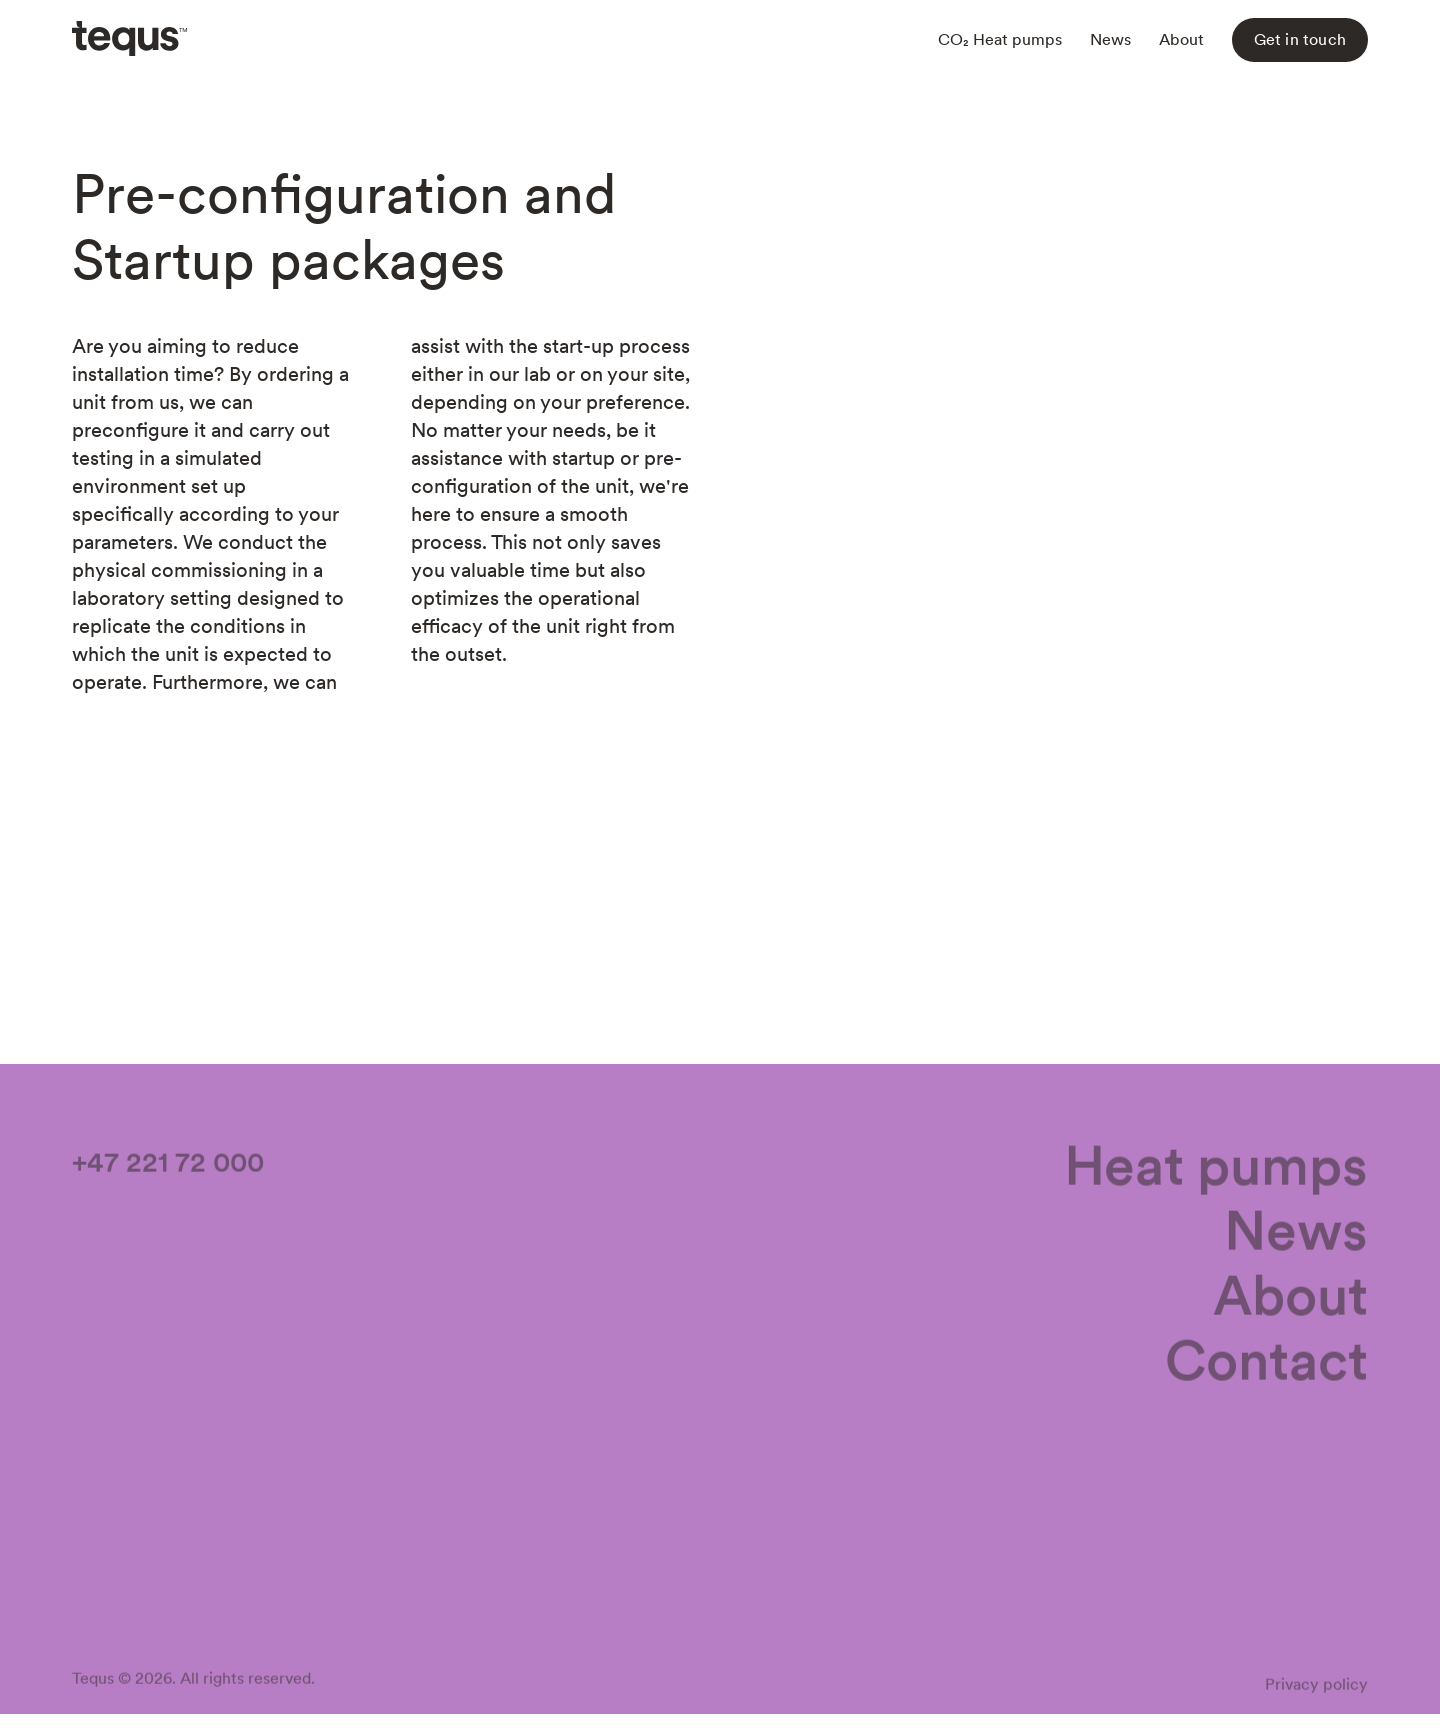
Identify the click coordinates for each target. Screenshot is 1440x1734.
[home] (129, 40)
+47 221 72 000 (168, 1165)
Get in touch (1300, 39)
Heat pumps (1216, 1168)
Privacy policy (1316, 1687)
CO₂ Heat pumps (1000, 39)
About (1181, 39)
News (1110, 39)
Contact (1266, 1363)
